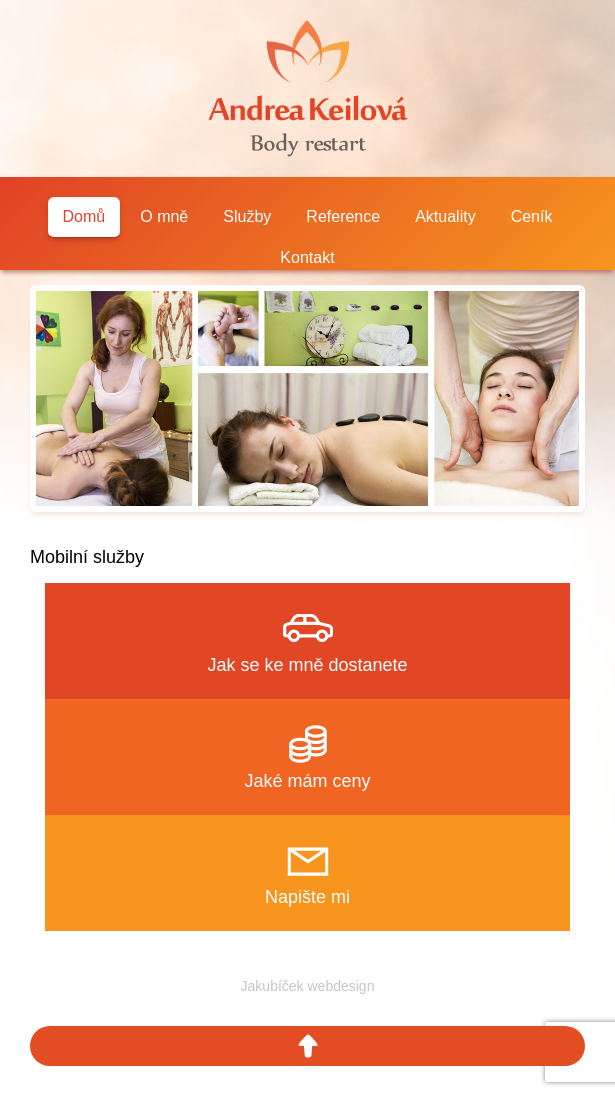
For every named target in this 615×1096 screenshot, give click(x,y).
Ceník (532, 216)
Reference (343, 216)
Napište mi (307, 897)
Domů (84, 216)
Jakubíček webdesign (308, 986)
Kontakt (307, 257)
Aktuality (445, 216)
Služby (247, 216)
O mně (164, 216)
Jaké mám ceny (307, 781)
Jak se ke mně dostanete (307, 665)
